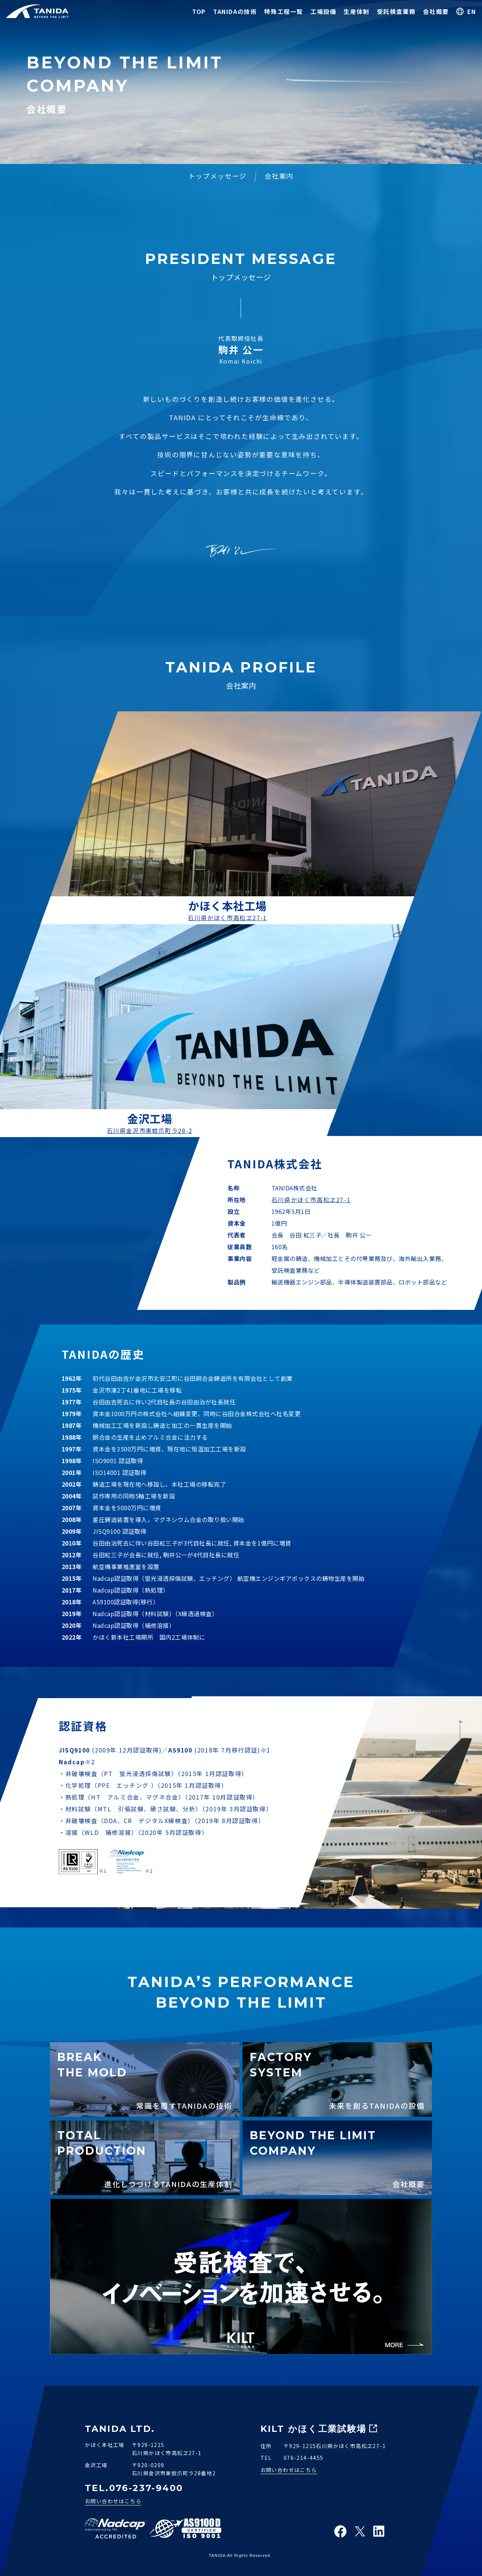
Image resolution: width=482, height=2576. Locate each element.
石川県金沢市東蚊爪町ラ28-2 (150, 1130)
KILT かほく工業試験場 (313, 2429)
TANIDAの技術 (235, 11)
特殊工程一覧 (283, 11)
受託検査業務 (396, 11)
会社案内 (279, 176)
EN (471, 11)
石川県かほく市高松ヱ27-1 (227, 917)
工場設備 (323, 11)
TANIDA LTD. (120, 2429)
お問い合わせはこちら (113, 2501)
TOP (199, 11)
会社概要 (436, 11)
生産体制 (356, 11)
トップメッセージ (217, 176)
